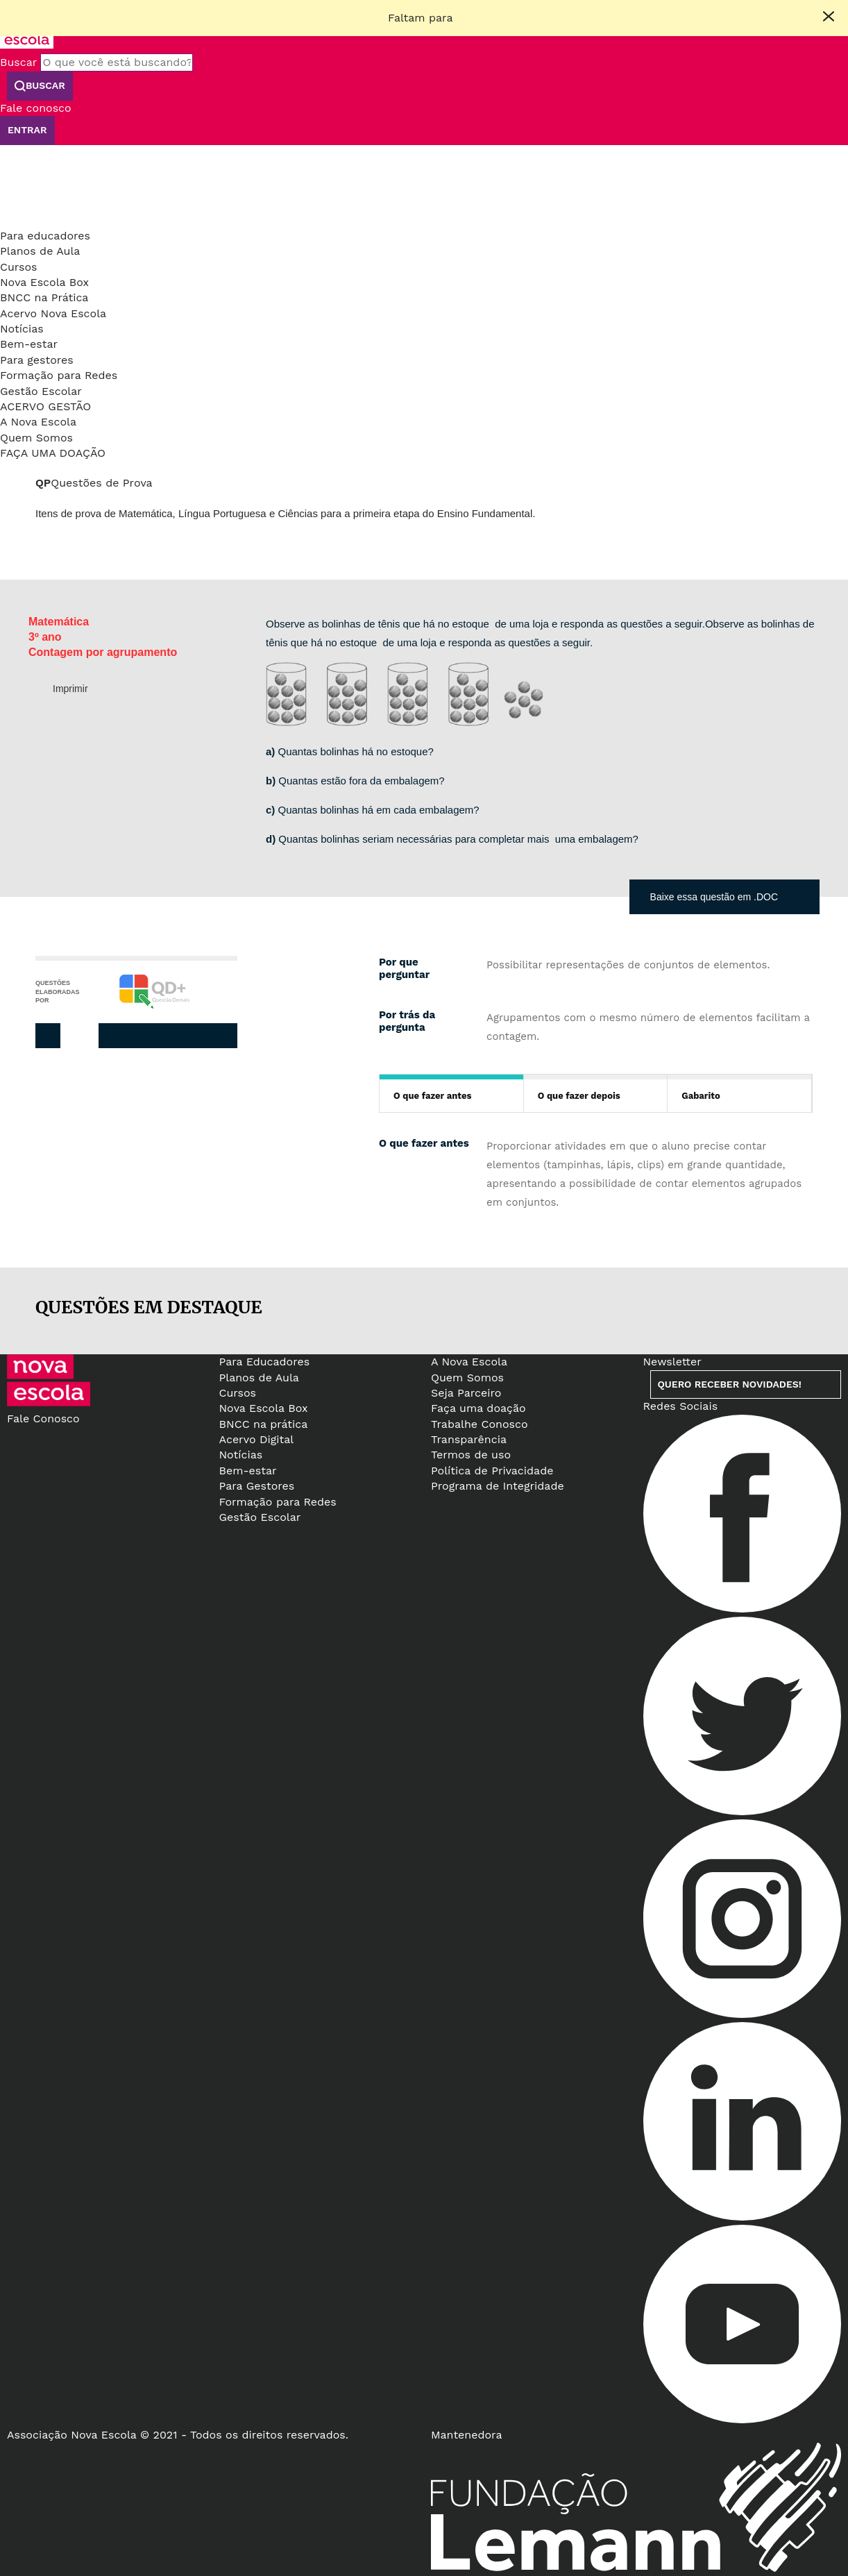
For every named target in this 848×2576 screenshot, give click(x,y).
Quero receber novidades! (730, 1384)
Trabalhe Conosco (479, 1424)
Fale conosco (35, 108)
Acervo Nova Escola (53, 313)
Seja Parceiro (466, 1392)
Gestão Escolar (41, 391)
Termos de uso (471, 1454)
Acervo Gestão (45, 406)
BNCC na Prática (44, 297)
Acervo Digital (256, 1439)
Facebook (136, 1035)
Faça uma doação (52, 453)
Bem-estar (29, 344)
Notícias (22, 328)
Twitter (164, 1035)
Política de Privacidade (492, 1470)
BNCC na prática (263, 1424)
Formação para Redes (58, 375)
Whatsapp (221, 1035)
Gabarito (700, 1096)
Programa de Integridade (497, 1485)
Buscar (18, 62)
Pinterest (192, 1035)
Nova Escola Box (44, 282)
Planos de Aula (40, 251)
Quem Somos (36, 437)
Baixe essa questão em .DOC (714, 896)
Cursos (18, 266)
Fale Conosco (43, 1418)
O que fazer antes (432, 1096)
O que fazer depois (579, 1096)
